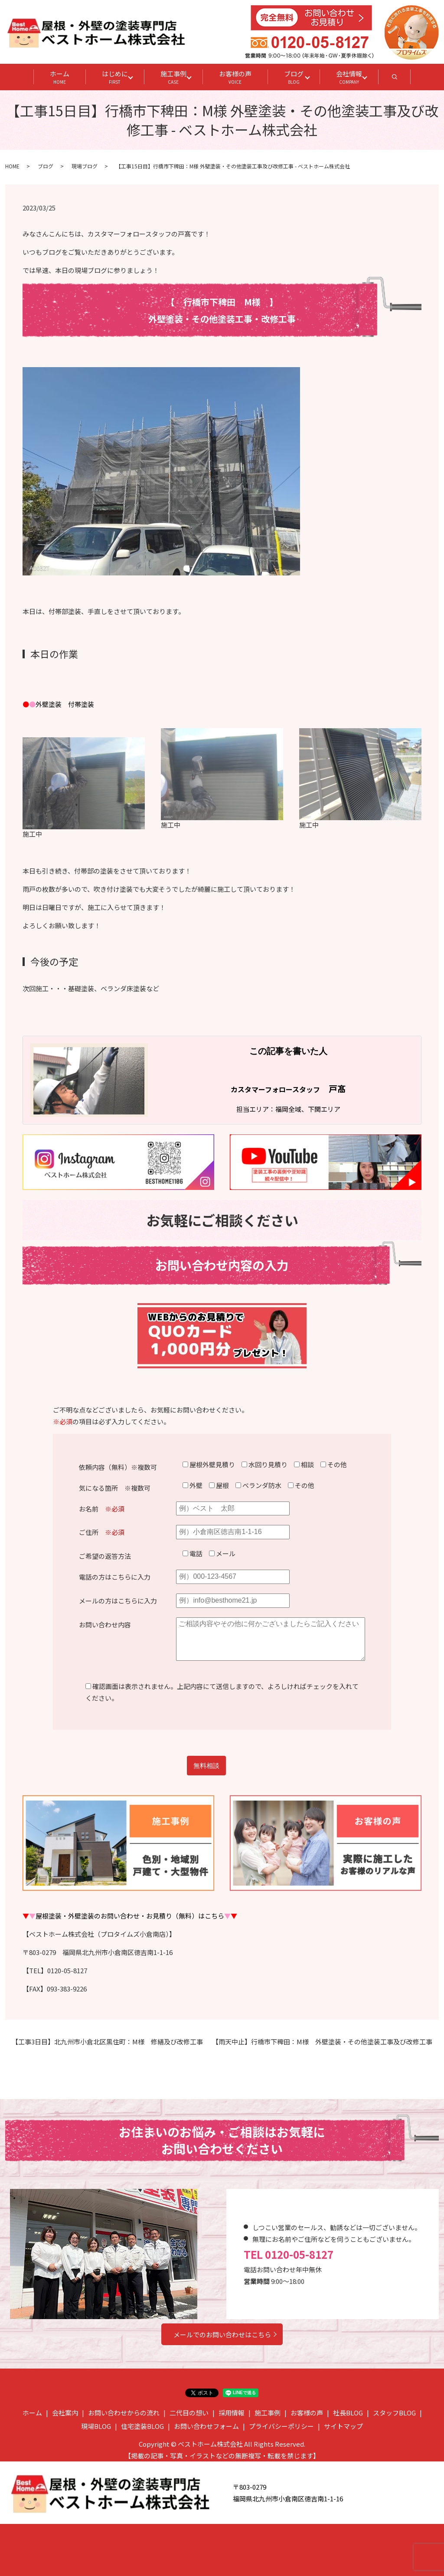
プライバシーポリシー (281, 2426)
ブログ (294, 77)
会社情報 (349, 77)
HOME (12, 166)
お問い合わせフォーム (206, 2426)
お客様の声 (235, 77)
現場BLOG (96, 2426)
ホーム (59, 77)
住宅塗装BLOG (142, 2426)
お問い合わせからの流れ (124, 2412)
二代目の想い (189, 2412)
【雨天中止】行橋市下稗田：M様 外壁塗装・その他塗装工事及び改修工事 (322, 2041)
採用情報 (232, 2412)
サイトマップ (343, 2426)
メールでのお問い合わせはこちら (222, 2334)
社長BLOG (348, 2412)
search (403, 79)
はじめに (115, 77)
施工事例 (173, 77)
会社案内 (65, 2412)
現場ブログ (85, 166)
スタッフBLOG (394, 2412)
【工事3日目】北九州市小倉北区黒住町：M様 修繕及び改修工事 (107, 2041)
